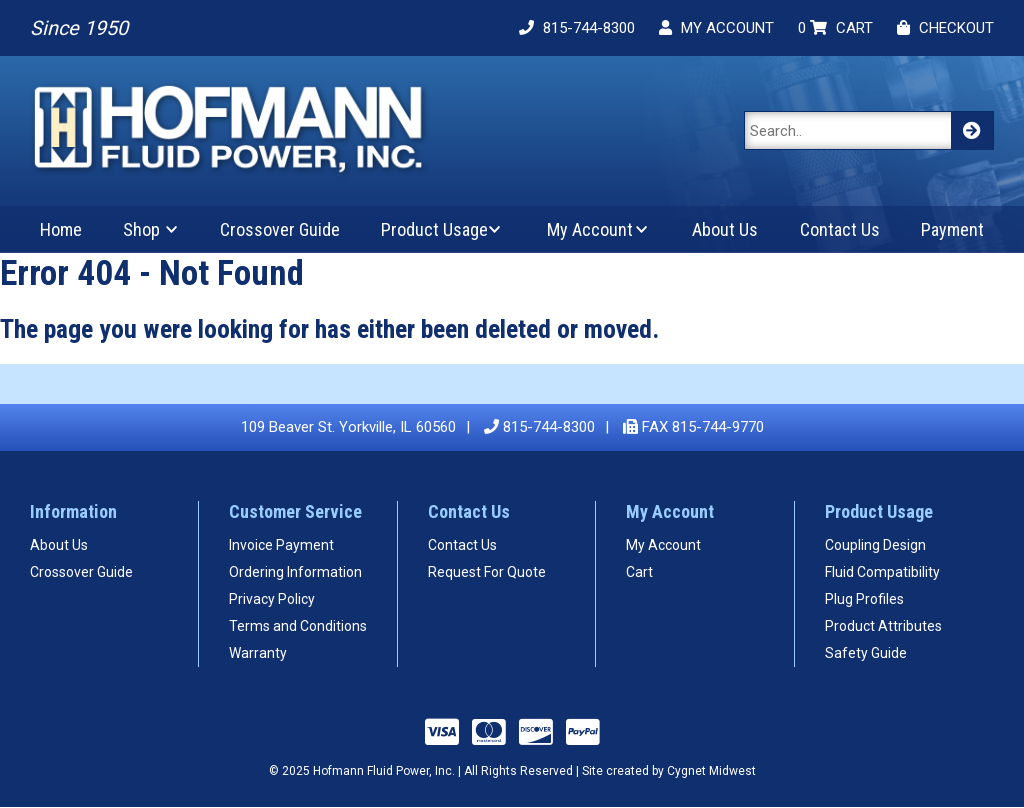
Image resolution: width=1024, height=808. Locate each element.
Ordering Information (295, 572)
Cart (639, 572)
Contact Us (840, 229)
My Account (590, 229)
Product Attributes (883, 626)
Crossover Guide (280, 229)
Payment (952, 229)
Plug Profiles (864, 599)
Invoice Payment (281, 545)
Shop (141, 229)
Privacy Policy (272, 599)
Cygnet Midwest (711, 771)
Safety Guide (866, 653)
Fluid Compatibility (882, 572)
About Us (725, 229)
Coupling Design (875, 545)
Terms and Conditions (298, 626)
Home (61, 229)
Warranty (258, 653)
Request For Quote (487, 572)
